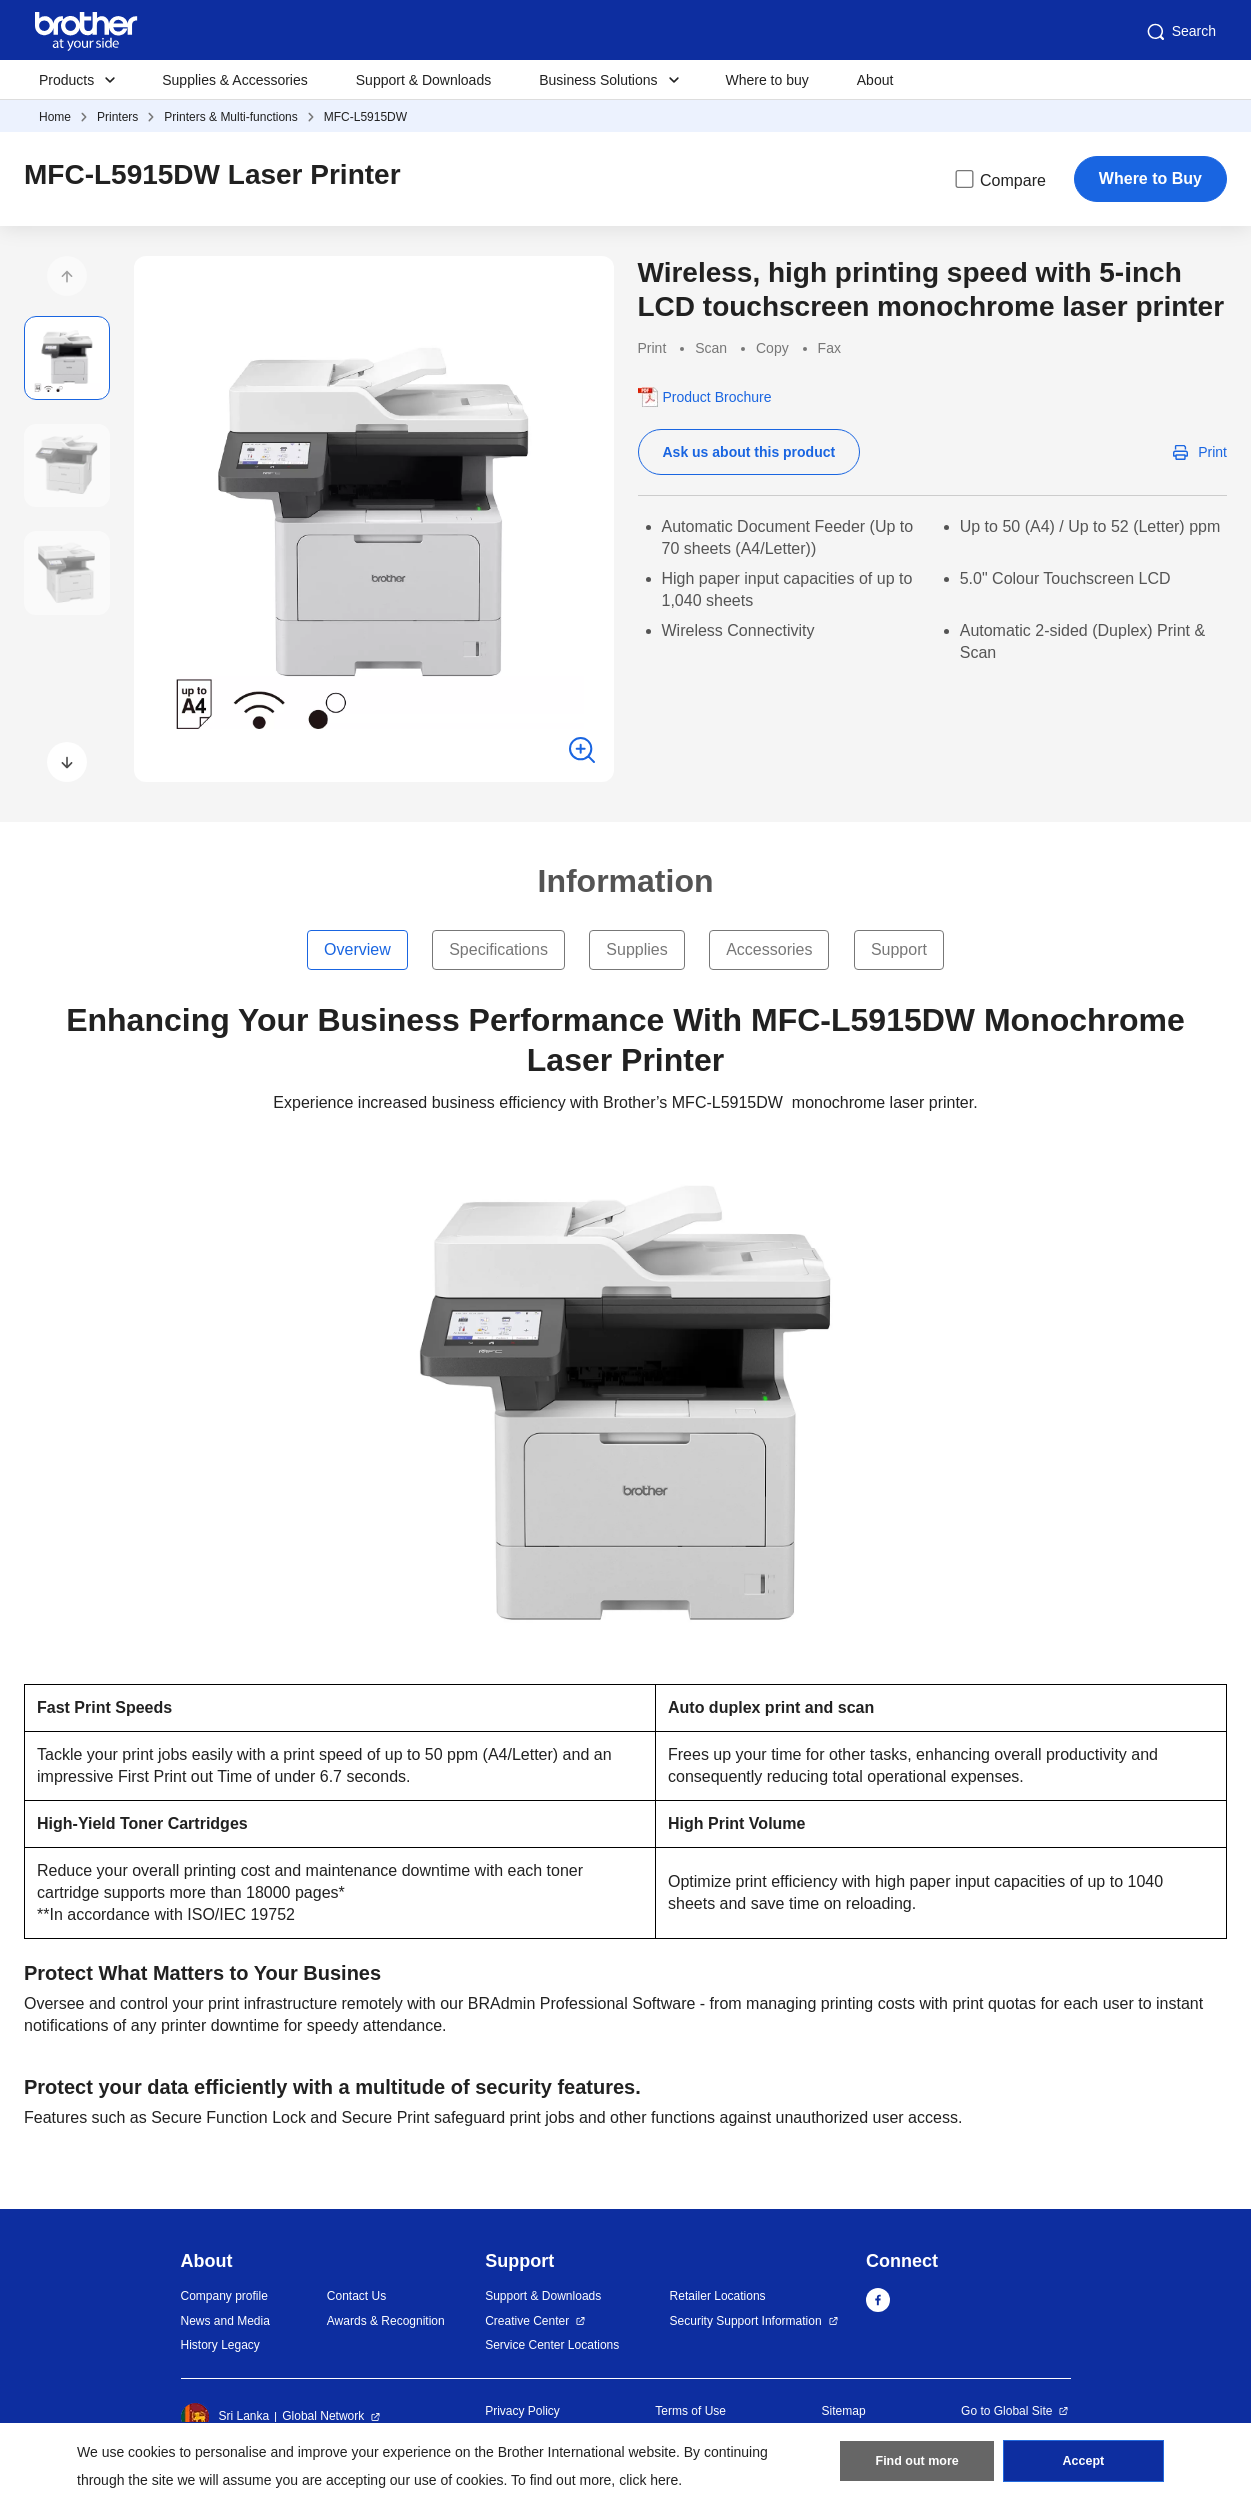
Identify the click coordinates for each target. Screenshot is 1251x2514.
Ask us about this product (749, 452)
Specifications (498, 949)
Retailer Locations (718, 2296)
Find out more (917, 2465)
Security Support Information (746, 2321)
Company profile (224, 2296)
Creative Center (527, 2321)
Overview (357, 949)
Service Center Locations (552, 2345)
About (875, 80)
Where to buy (767, 80)
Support (899, 949)
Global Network (323, 2416)
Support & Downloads (423, 80)
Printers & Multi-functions (230, 117)
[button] (67, 276)
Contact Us (356, 2296)
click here (648, 2480)
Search (1180, 32)
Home (55, 117)
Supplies (636, 949)
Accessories (769, 949)
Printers (117, 117)
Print (1212, 452)
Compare (999, 179)
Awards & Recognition (386, 2321)
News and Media (225, 2321)
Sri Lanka (225, 2417)
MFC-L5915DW (365, 117)
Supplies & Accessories (235, 80)
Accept (1083, 2465)
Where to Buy (1150, 178)
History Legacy (220, 2345)
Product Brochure (717, 397)
